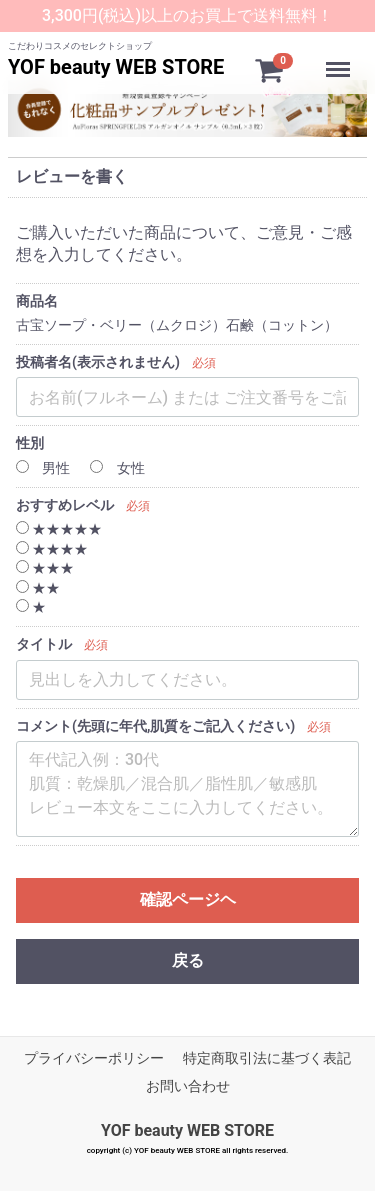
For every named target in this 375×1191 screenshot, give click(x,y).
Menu (340, 60)
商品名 (37, 301)
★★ (38, 588)
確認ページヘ (188, 899)
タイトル (44, 644)
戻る (188, 960)
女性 (117, 468)
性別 (30, 443)
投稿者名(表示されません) (98, 362)
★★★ (45, 568)
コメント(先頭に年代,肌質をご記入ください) (155, 726)
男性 (43, 468)
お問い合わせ (188, 1086)
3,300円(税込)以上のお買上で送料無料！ (187, 15)
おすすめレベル (65, 505)
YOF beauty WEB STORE (116, 67)
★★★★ (52, 549)
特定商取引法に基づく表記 (267, 1058)
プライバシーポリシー (94, 1058)
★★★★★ (59, 529)
